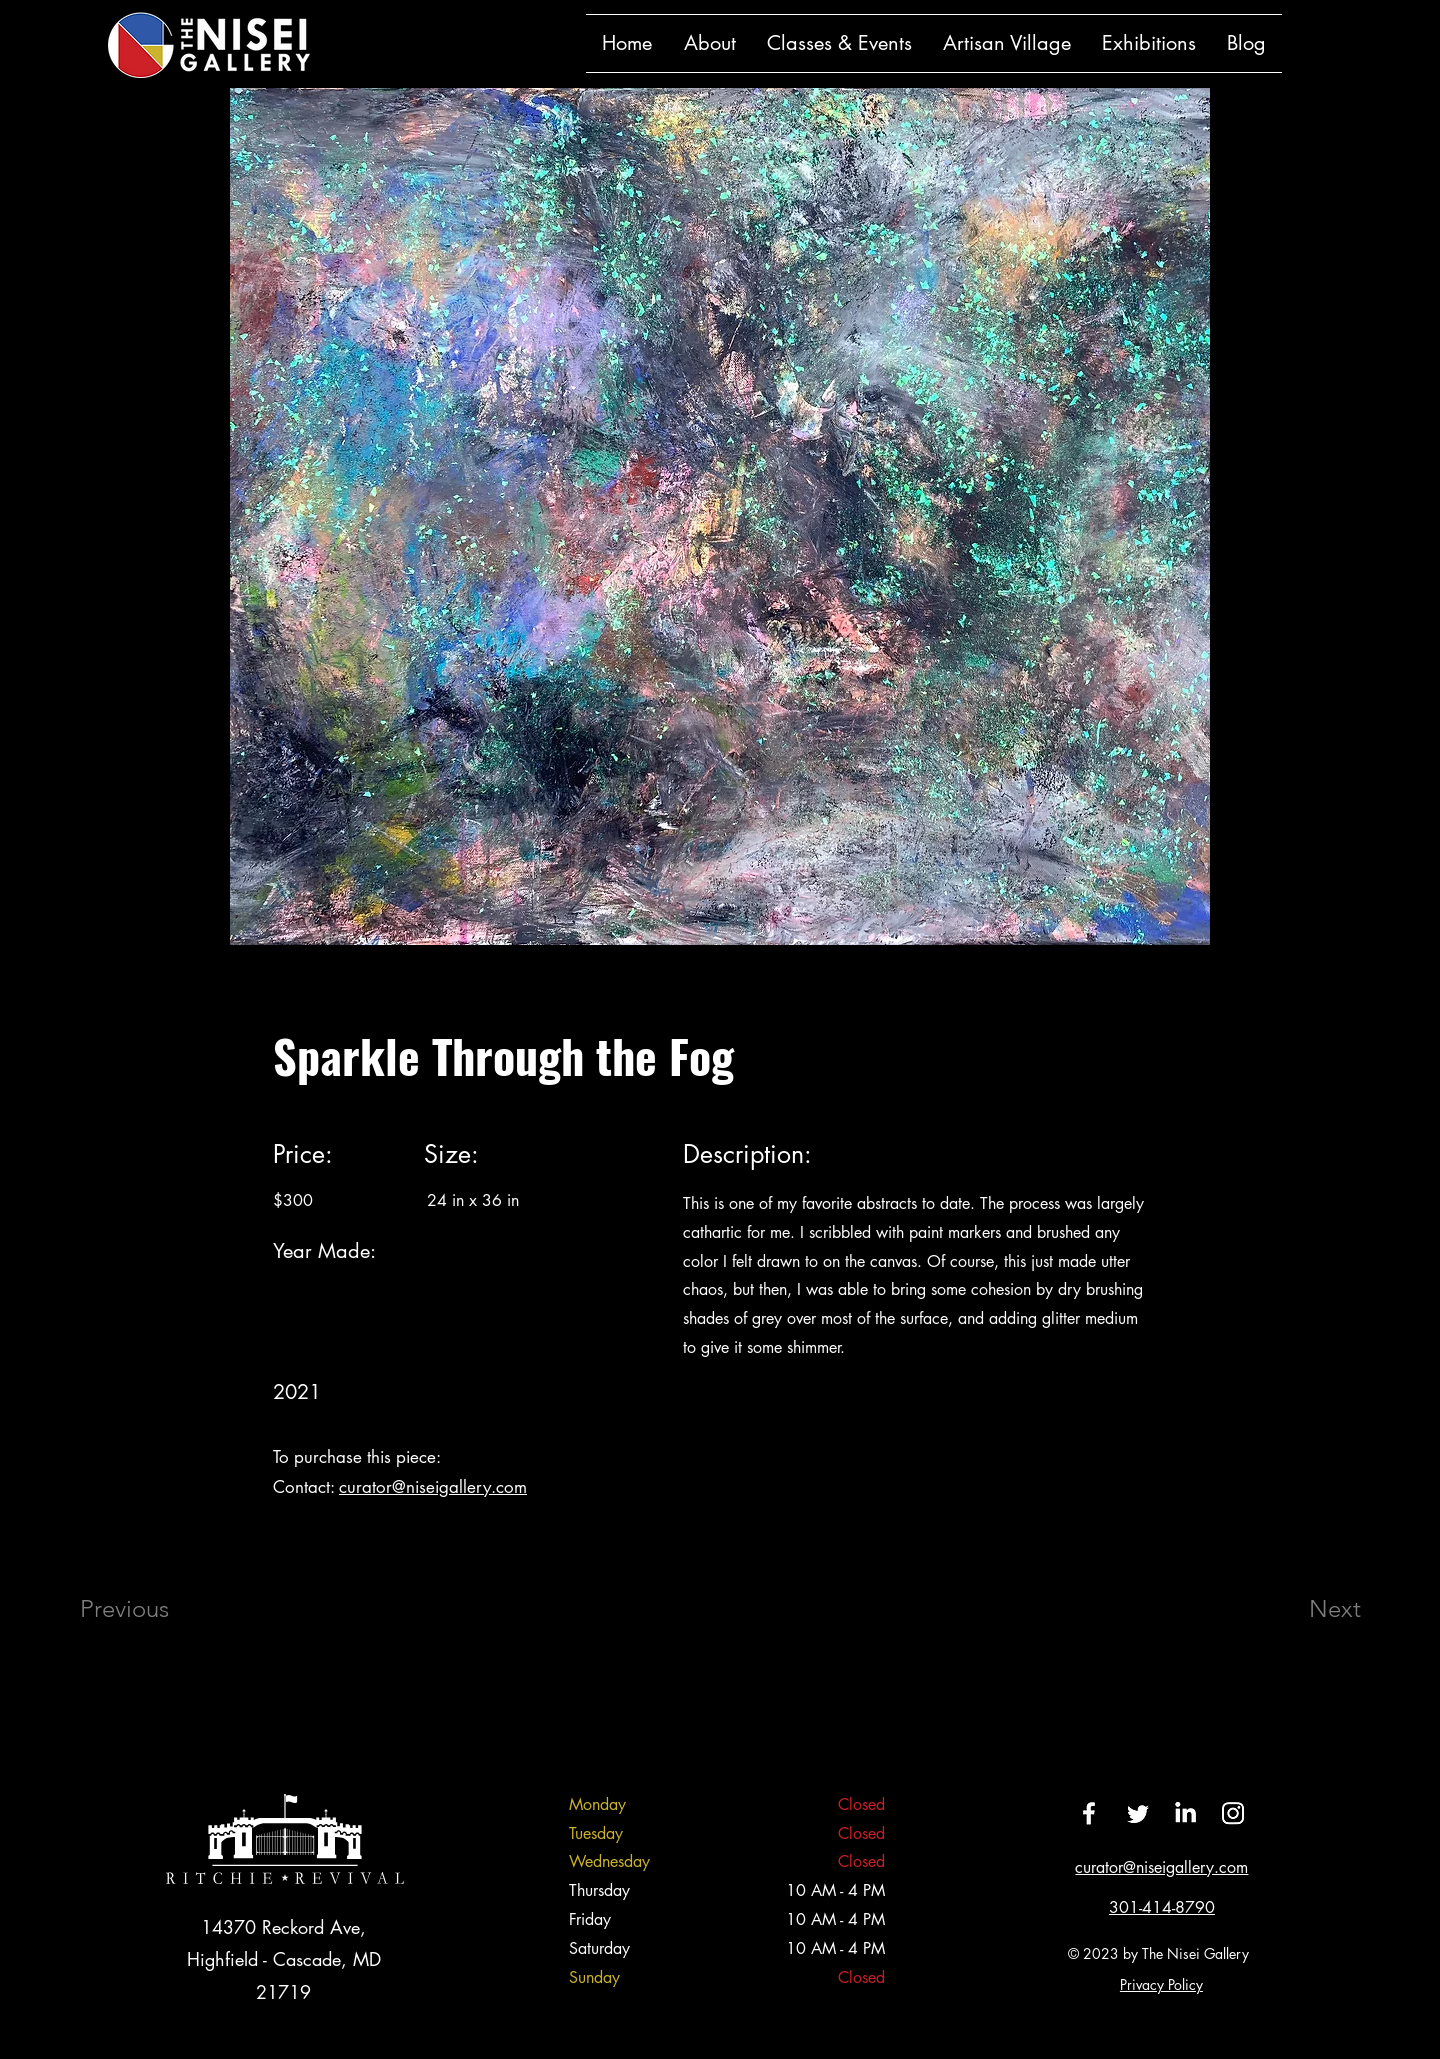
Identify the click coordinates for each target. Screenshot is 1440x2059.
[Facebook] (1089, 1813)
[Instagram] (1233, 1813)
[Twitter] (1137, 1813)
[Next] (1295, 1609)
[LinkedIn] (1185, 1813)
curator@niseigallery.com (433, 1487)
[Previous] (151, 1609)
